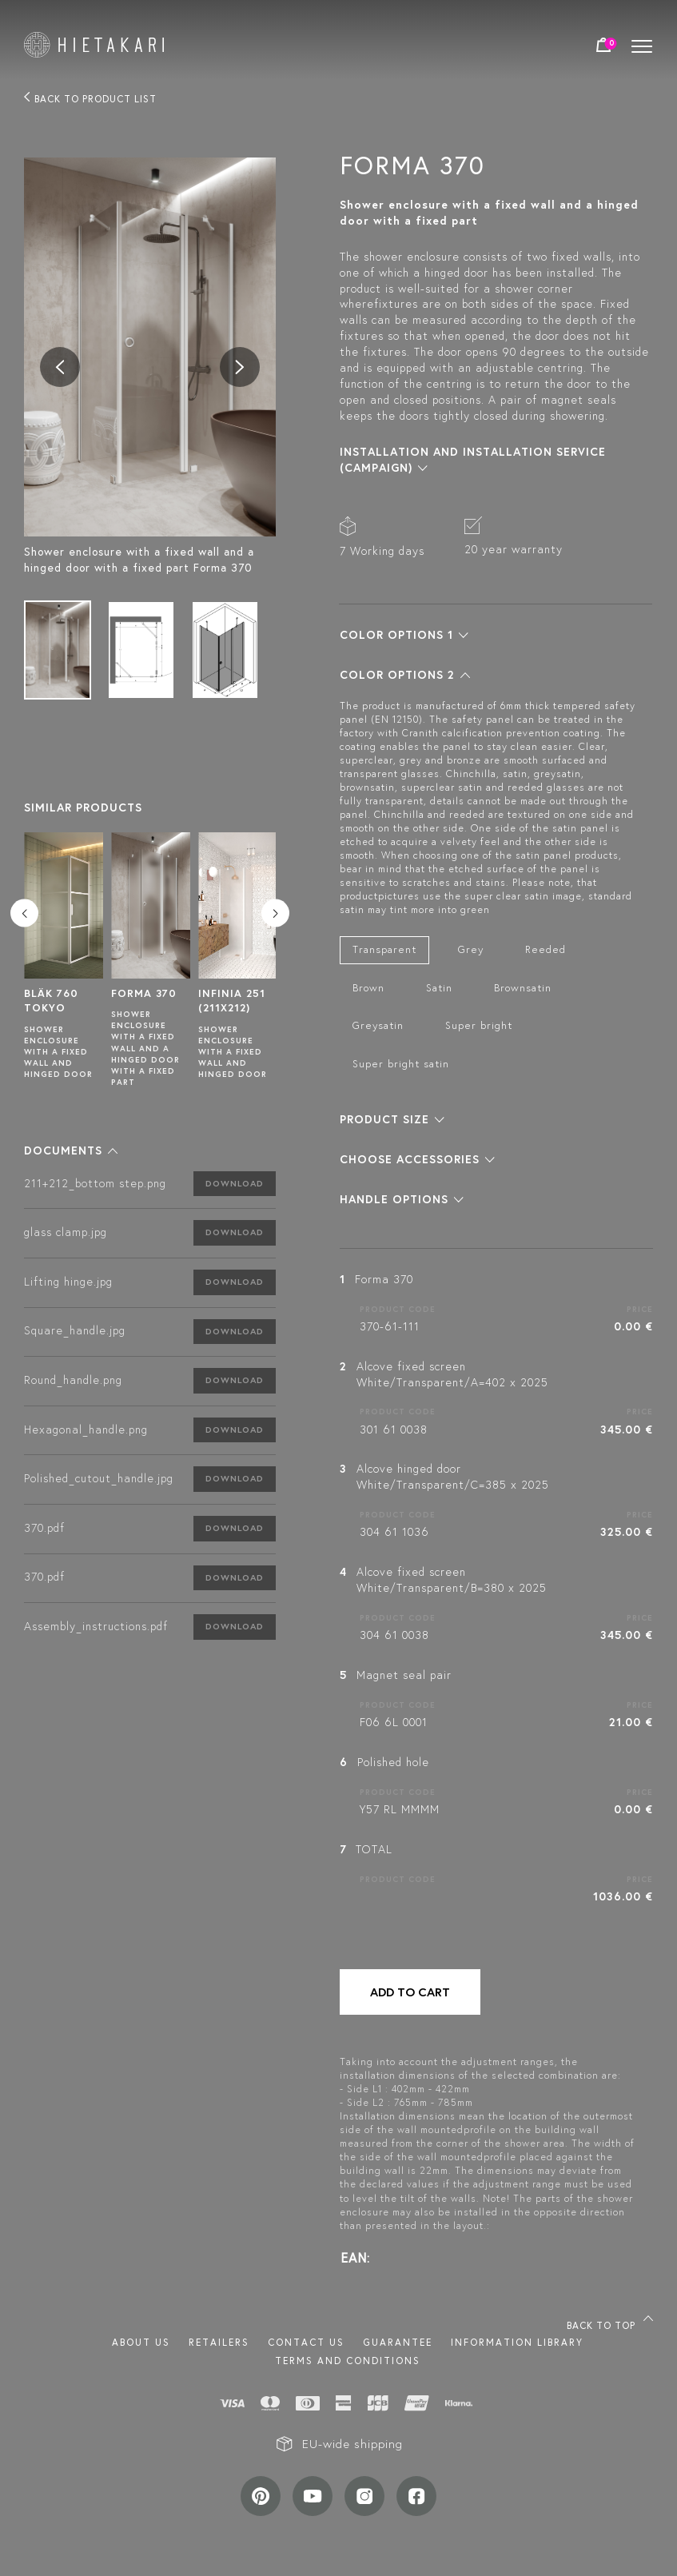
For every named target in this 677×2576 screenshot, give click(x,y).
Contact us (306, 2342)
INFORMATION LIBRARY (517, 2342)
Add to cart (410, 1992)
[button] (70, 1150)
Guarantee (397, 2342)
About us (141, 2342)
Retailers (219, 2342)
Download (234, 1183)
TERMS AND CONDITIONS (347, 2361)
